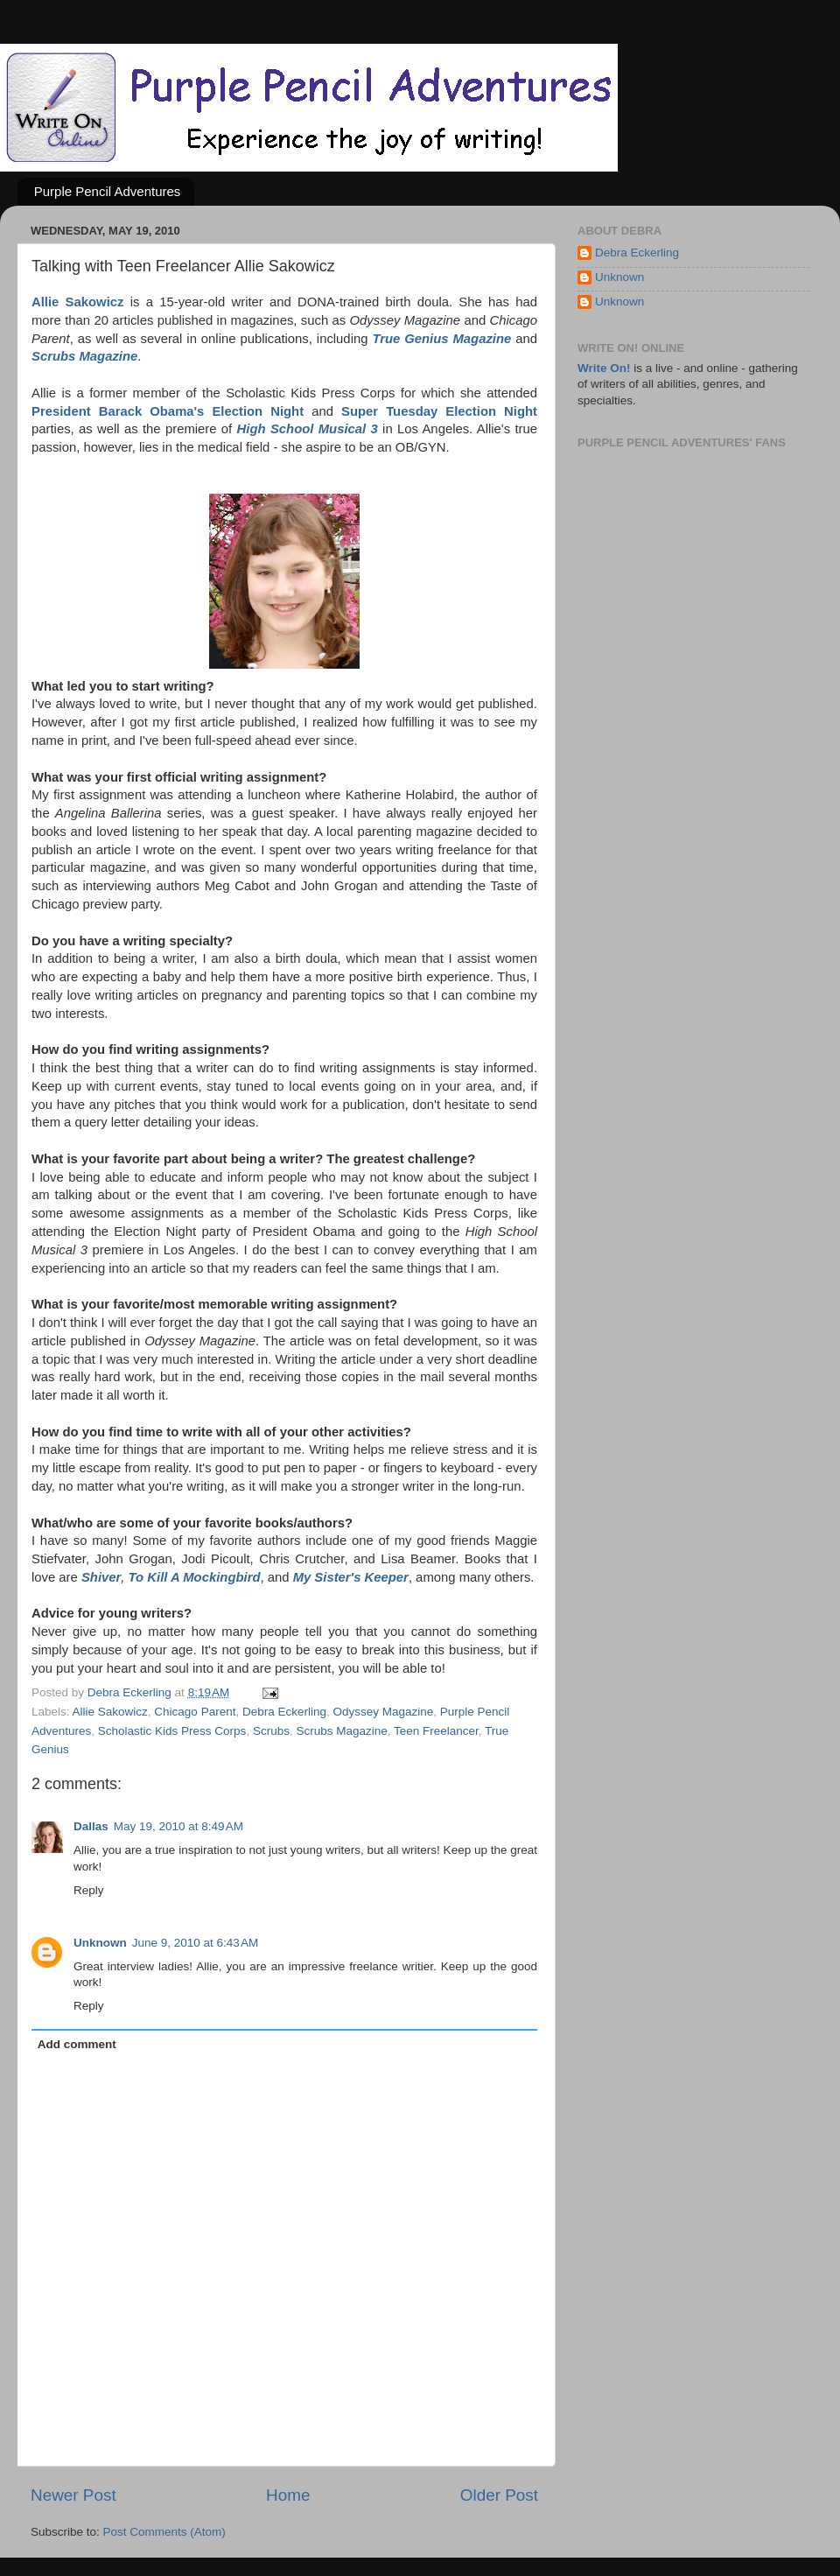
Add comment (77, 2044)
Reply (89, 1890)
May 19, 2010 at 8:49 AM (178, 1826)
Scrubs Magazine (341, 1730)
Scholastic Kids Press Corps (172, 1730)
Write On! (604, 368)
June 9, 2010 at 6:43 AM (195, 1942)
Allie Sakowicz (110, 1711)
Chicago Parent (194, 1711)
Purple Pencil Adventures (107, 191)
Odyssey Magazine (382, 1711)
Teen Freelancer (436, 1730)
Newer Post (73, 2495)
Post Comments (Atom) (164, 2531)
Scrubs (271, 1730)
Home (288, 2495)
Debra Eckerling (284, 1711)
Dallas (91, 1826)
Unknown (100, 1942)
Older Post (499, 2495)
